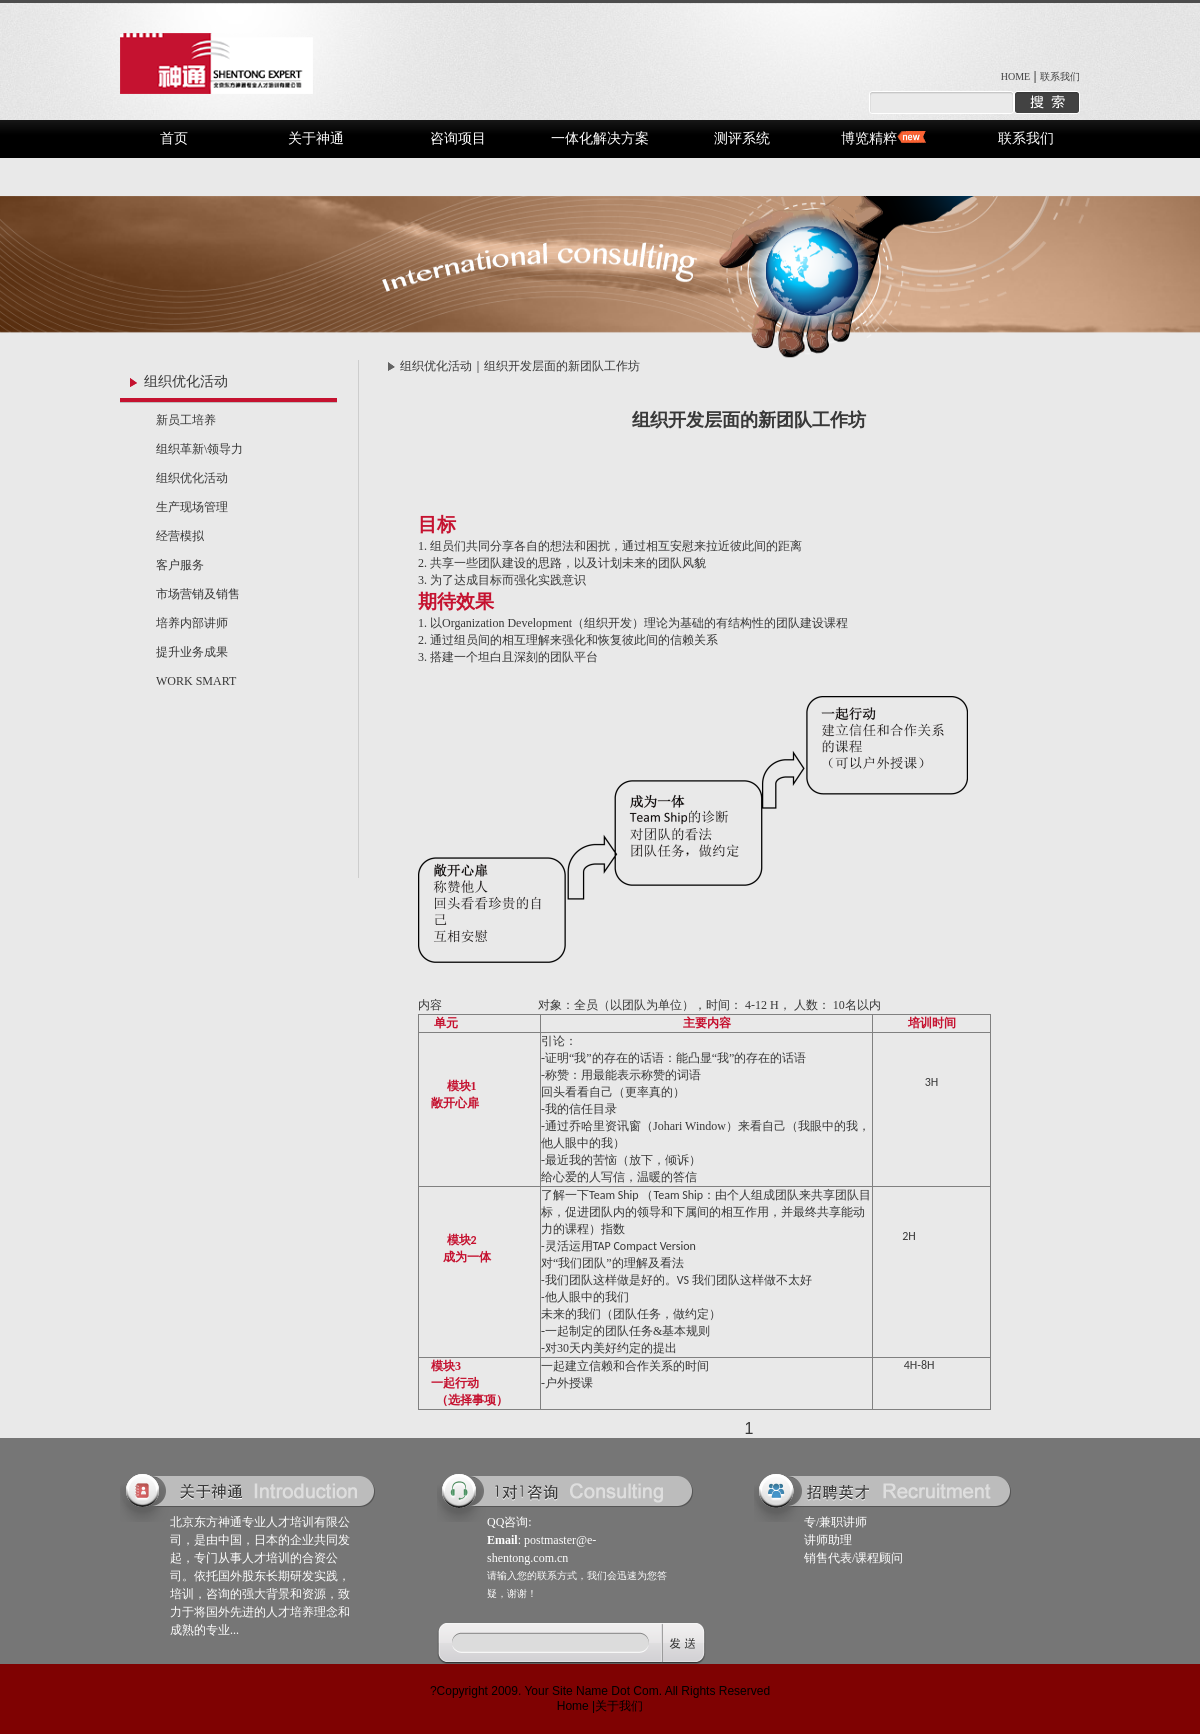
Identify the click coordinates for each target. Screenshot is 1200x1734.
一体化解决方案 (600, 138)
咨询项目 (458, 138)
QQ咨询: (509, 1522)
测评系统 (742, 138)
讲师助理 (828, 1540)
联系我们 (1060, 76)
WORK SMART (196, 681)
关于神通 (316, 138)
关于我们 (619, 1706)
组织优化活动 (192, 478)
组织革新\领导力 (199, 449)
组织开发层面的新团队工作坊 (562, 366)
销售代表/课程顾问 (853, 1558)
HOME (1015, 76)
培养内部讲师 (192, 623)
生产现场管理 (192, 507)
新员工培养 (186, 420)
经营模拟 (180, 536)
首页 (174, 138)
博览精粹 (869, 138)
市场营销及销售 (198, 594)
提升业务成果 (192, 652)
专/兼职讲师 (835, 1522)
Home (573, 1706)
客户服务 (180, 565)
